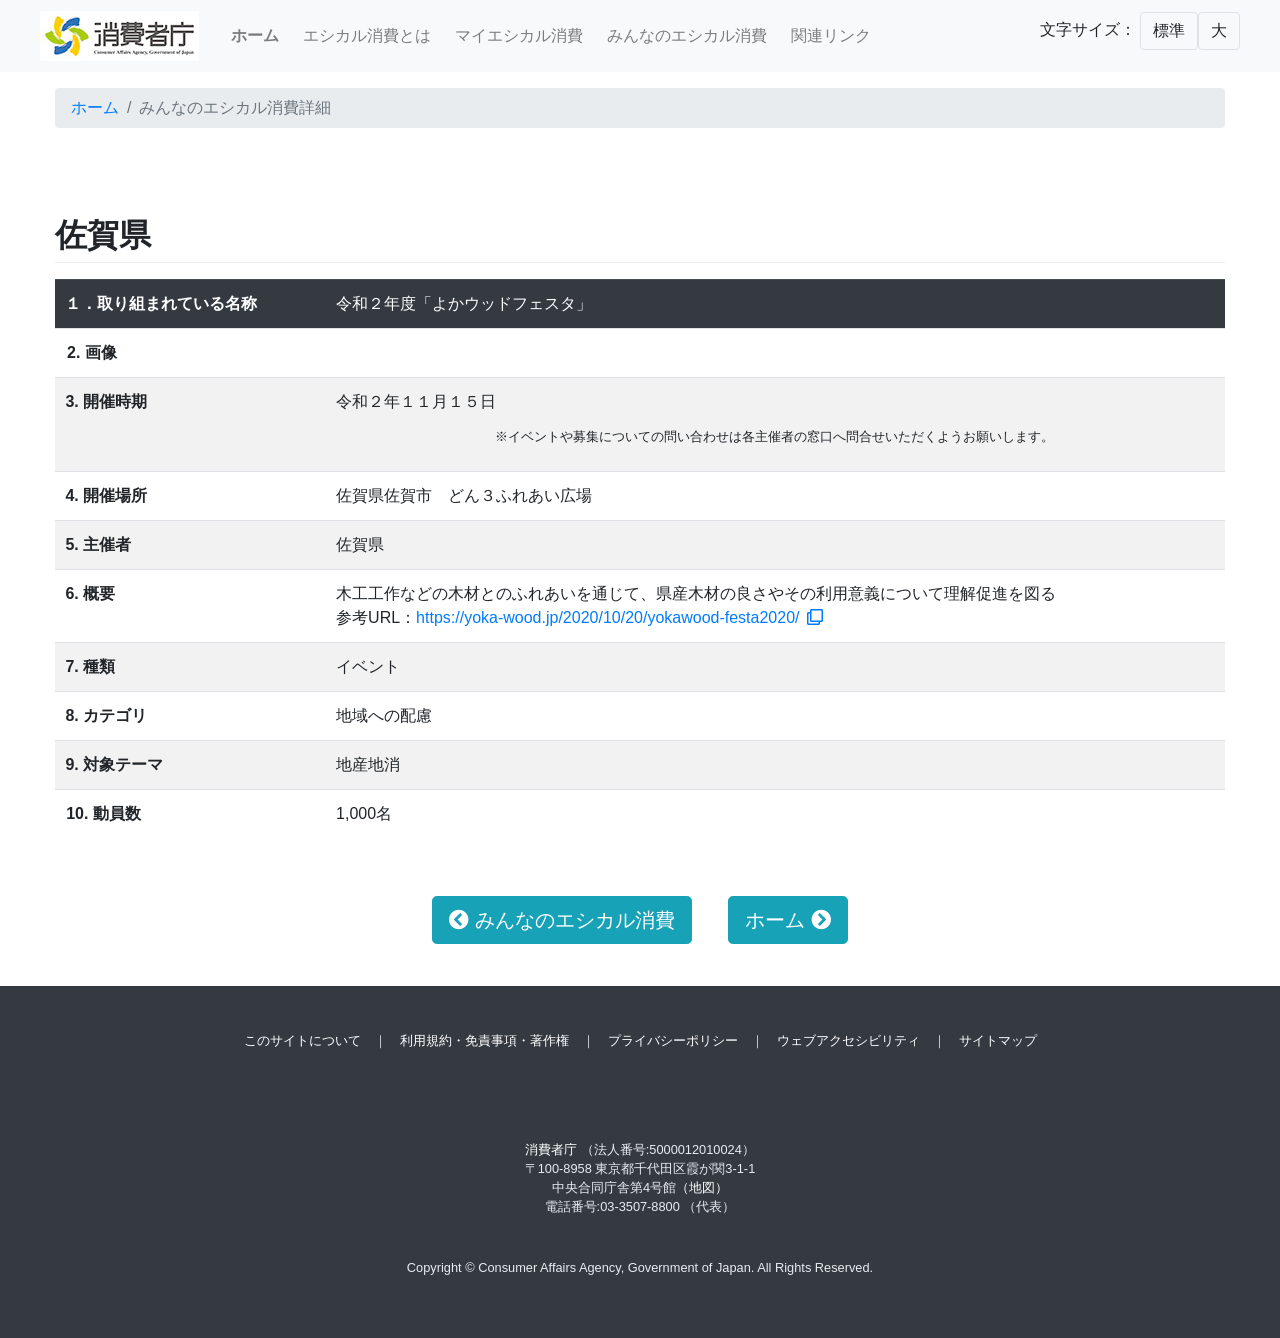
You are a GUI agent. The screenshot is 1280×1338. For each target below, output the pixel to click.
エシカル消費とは (367, 35)
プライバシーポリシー (673, 1040)
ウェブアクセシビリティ (848, 1040)
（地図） (702, 1187)
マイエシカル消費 (519, 35)
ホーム (95, 107)
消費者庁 (551, 1149)
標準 (1169, 30)
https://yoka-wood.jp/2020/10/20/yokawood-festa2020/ (619, 617)
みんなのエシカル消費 (687, 35)
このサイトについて (302, 1040)
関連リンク (831, 35)
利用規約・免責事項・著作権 (484, 1040)
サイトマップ (998, 1040)
